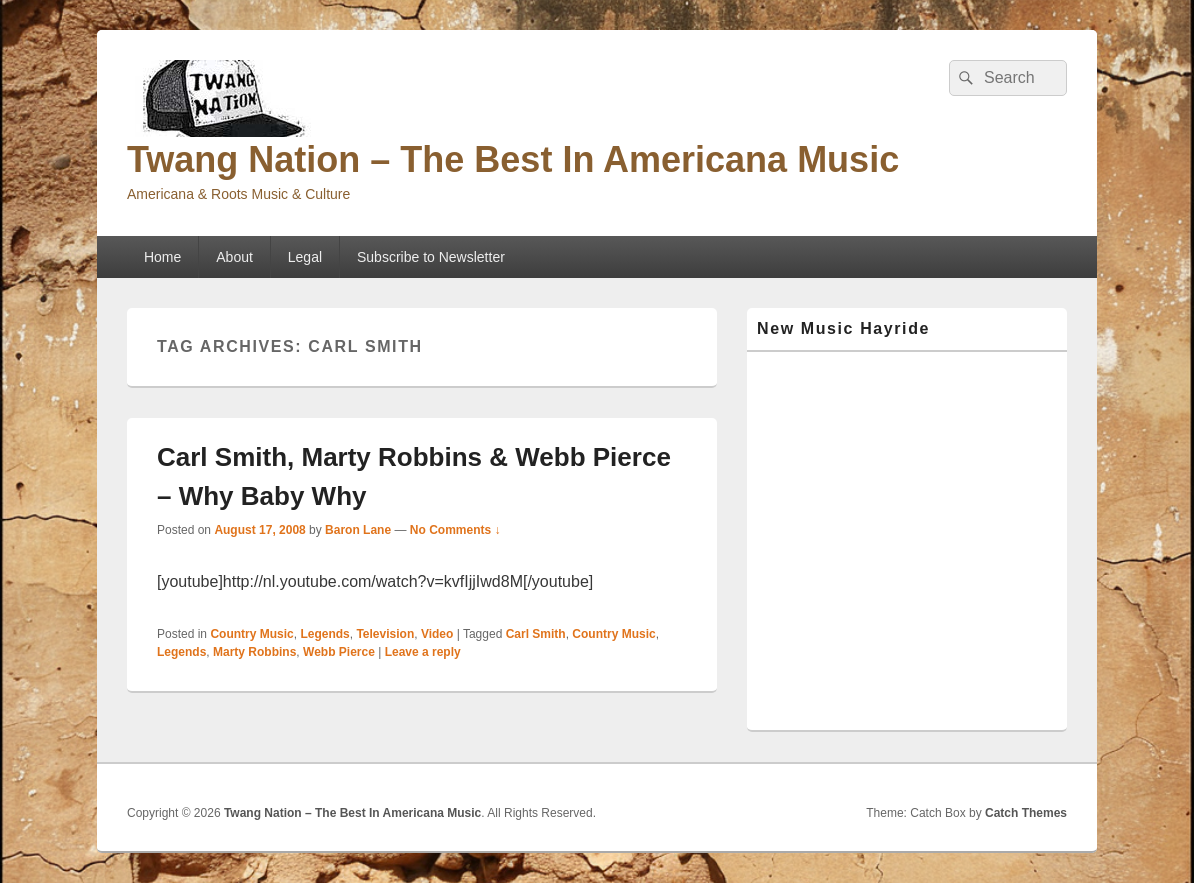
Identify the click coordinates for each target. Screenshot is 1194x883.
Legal (305, 257)
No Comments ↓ (455, 530)
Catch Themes (1026, 813)
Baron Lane (358, 530)
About (234, 257)
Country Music (251, 634)
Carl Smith (536, 634)
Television (385, 634)
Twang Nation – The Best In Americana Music (513, 159)
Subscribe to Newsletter (431, 257)
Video (437, 634)
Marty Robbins (254, 652)
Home (162, 257)
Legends (324, 634)
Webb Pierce (339, 652)
